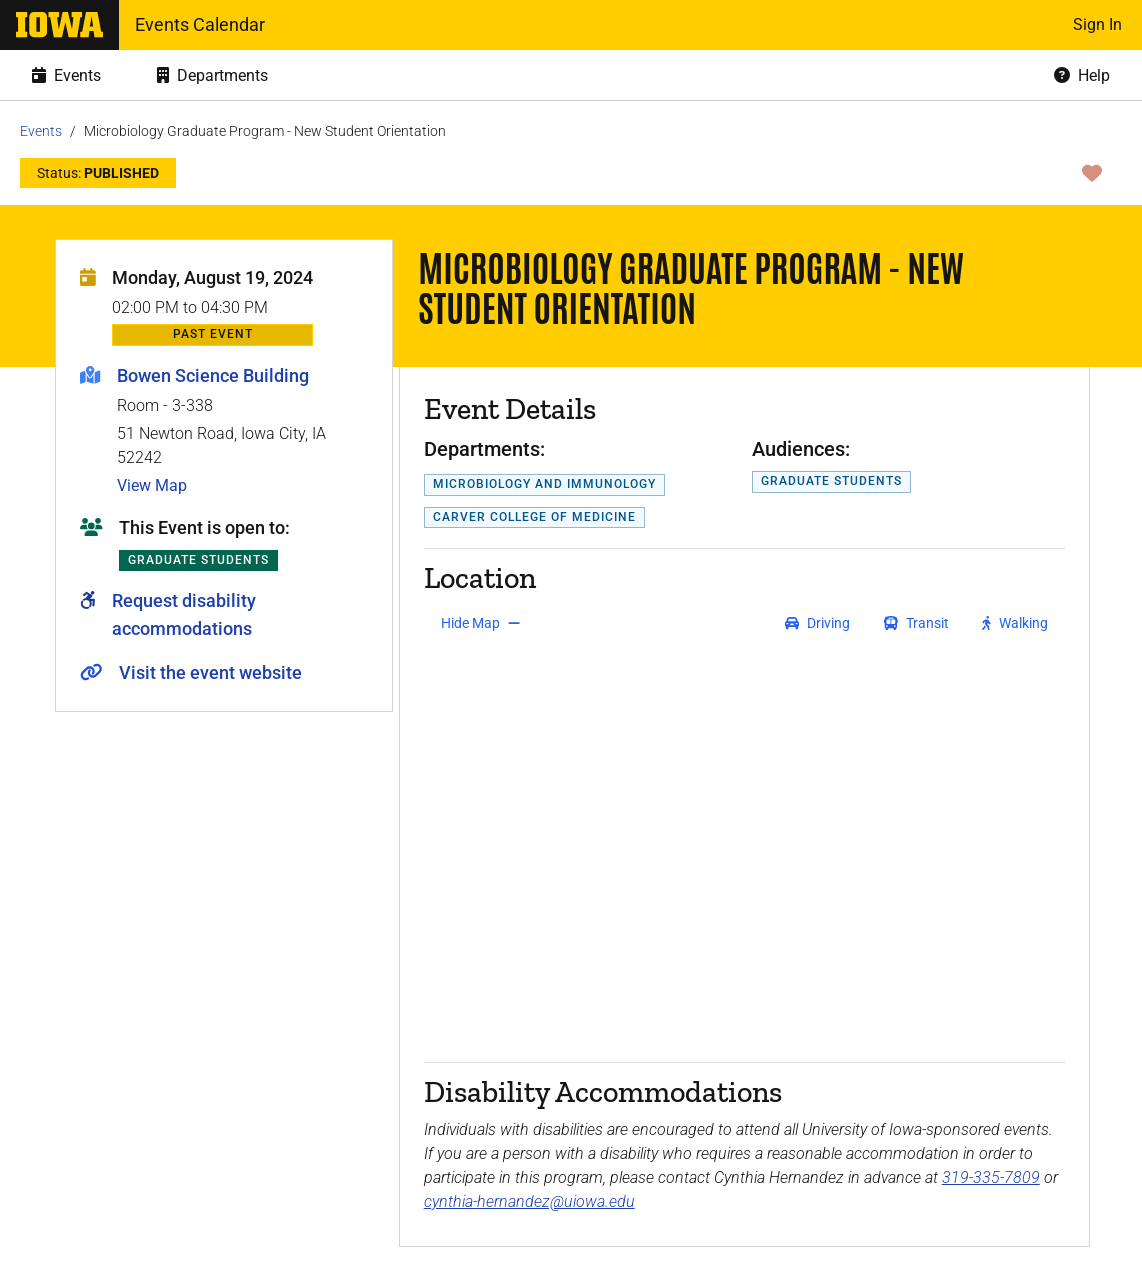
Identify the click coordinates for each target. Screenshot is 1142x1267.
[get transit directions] (917, 623)
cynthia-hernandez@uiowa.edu (529, 1201)
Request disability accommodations (184, 614)
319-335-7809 (991, 1177)
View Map (152, 485)
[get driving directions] (817, 623)
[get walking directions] (1015, 623)
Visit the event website (210, 672)
